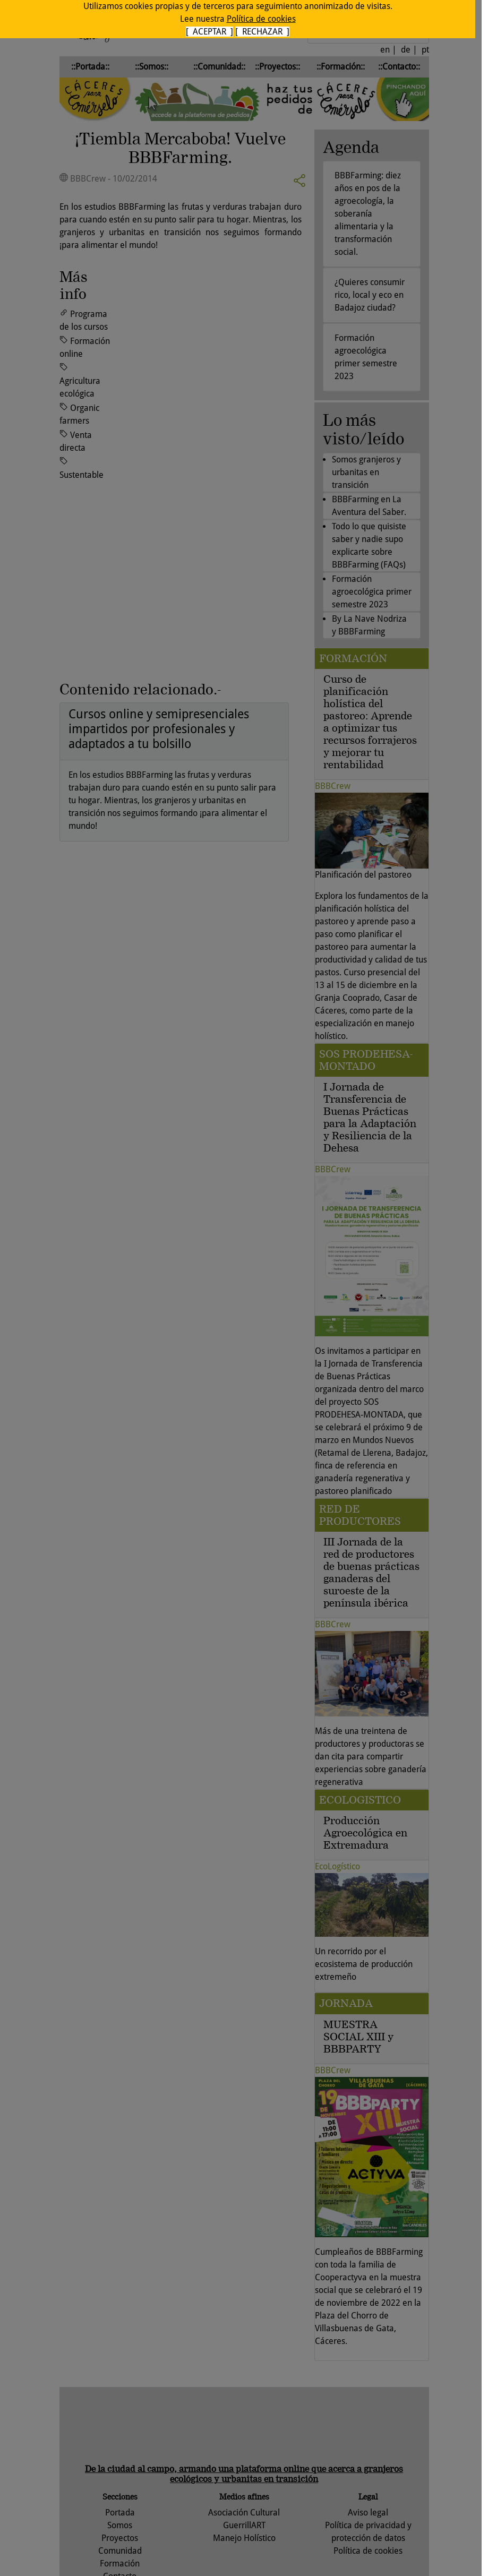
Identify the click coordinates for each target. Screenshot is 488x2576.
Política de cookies (261, 19)
